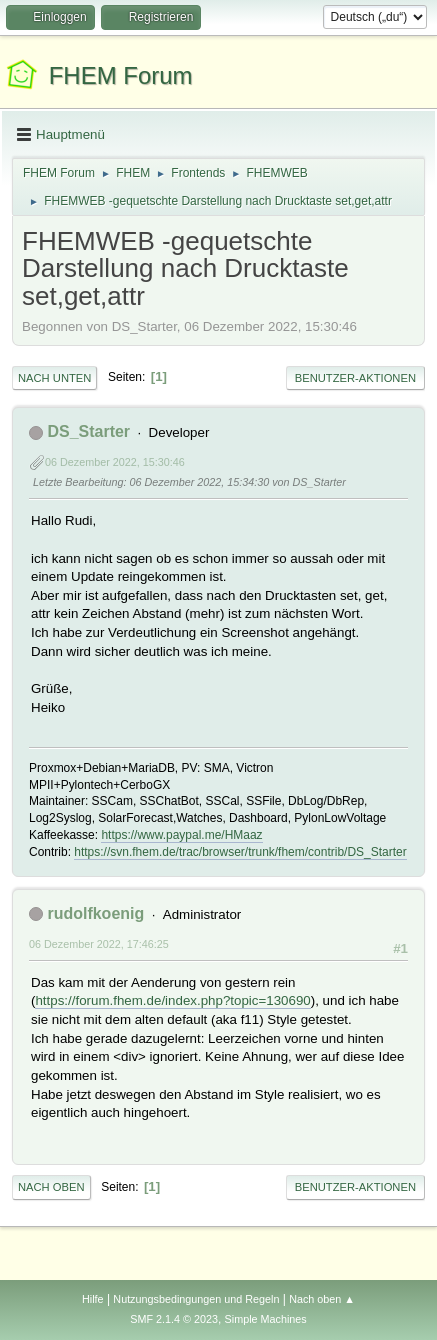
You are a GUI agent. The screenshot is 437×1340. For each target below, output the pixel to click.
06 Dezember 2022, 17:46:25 (99, 944)
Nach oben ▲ (322, 1299)
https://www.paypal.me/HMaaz (181, 835)
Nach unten (54, 378)
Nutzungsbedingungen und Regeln (196, 1299)
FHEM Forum (121, 75)
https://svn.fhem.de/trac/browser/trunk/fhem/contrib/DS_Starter (240, 852)
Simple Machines (266, 1319)
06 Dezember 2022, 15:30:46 (115, 462)
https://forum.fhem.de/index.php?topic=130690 (172, 1000)
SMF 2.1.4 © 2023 (174, 1319)
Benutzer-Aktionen (355, 378)
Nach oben (51, 1187)
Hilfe (93, 1299)
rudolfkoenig (95, 913)
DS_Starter (88, 431)
